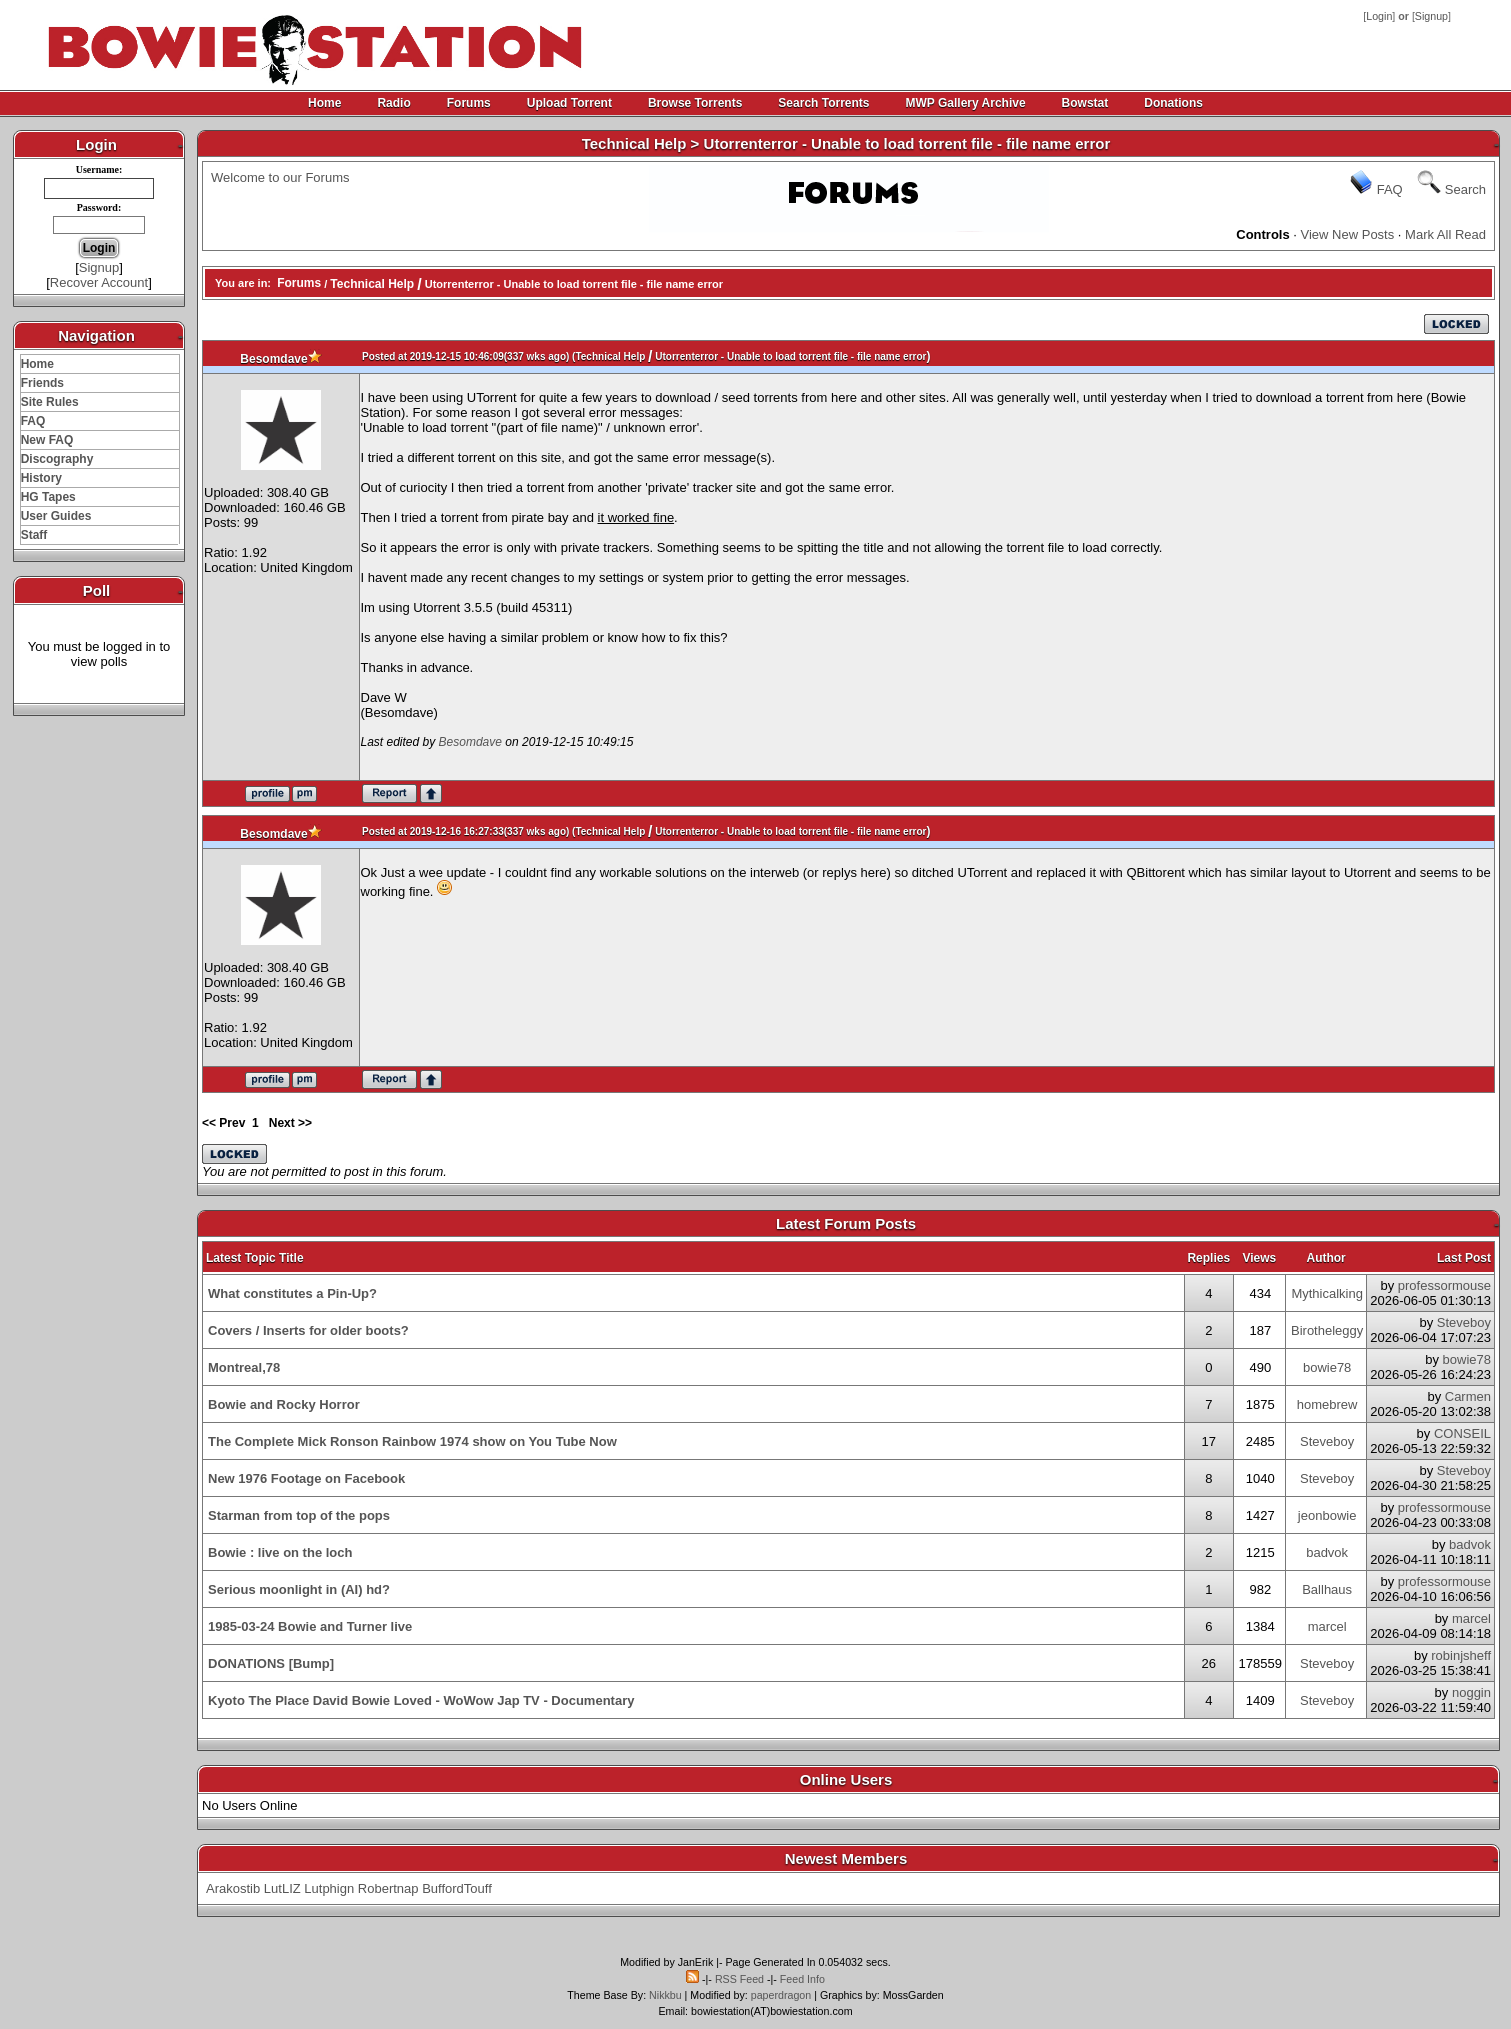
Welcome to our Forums (280, 177)
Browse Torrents (695, 103)
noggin (1471, 1692)
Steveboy (1464, 1322)
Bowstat (1085, 103)
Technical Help (372, 284)
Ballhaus (1327, 1589)
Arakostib (233, 1888)
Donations (1173, 103)
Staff (34, 535)
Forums (469, 103)
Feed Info (802, 1979)
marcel (1327, 1626)
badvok (1327, 1552)
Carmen (1468, 1396)
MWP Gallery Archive (966, 103)
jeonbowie (1327, 1515)
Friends (42, 383)
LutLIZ (282, 1888)
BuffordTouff (457, 1888)
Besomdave (273, 359)
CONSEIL (1462, 1433)
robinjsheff (1461, 1655)
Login (1379, 16)
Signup (1431, 16)
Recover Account (99, 282)
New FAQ (47, 440)
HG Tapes (48, 497)
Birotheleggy (1327, 1330)
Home (324, 103)
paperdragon (781, 1995)
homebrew (1327, 1404)
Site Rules (50, 402)
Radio (393, 103)
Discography (57, 459)
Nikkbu (665, 1995)
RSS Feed (739, 1979)
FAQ (33, 421)
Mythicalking (1327, 1293)
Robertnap (388, 1888)
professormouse (1444, 1285)
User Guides (56, 516)
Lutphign (329, 1888)
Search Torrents (823, 103)
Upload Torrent (569, 103)
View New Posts (1348, 234)
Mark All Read (1445, 234)
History (41, 478)
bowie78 (1327, 1367)
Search (1465, 189)
